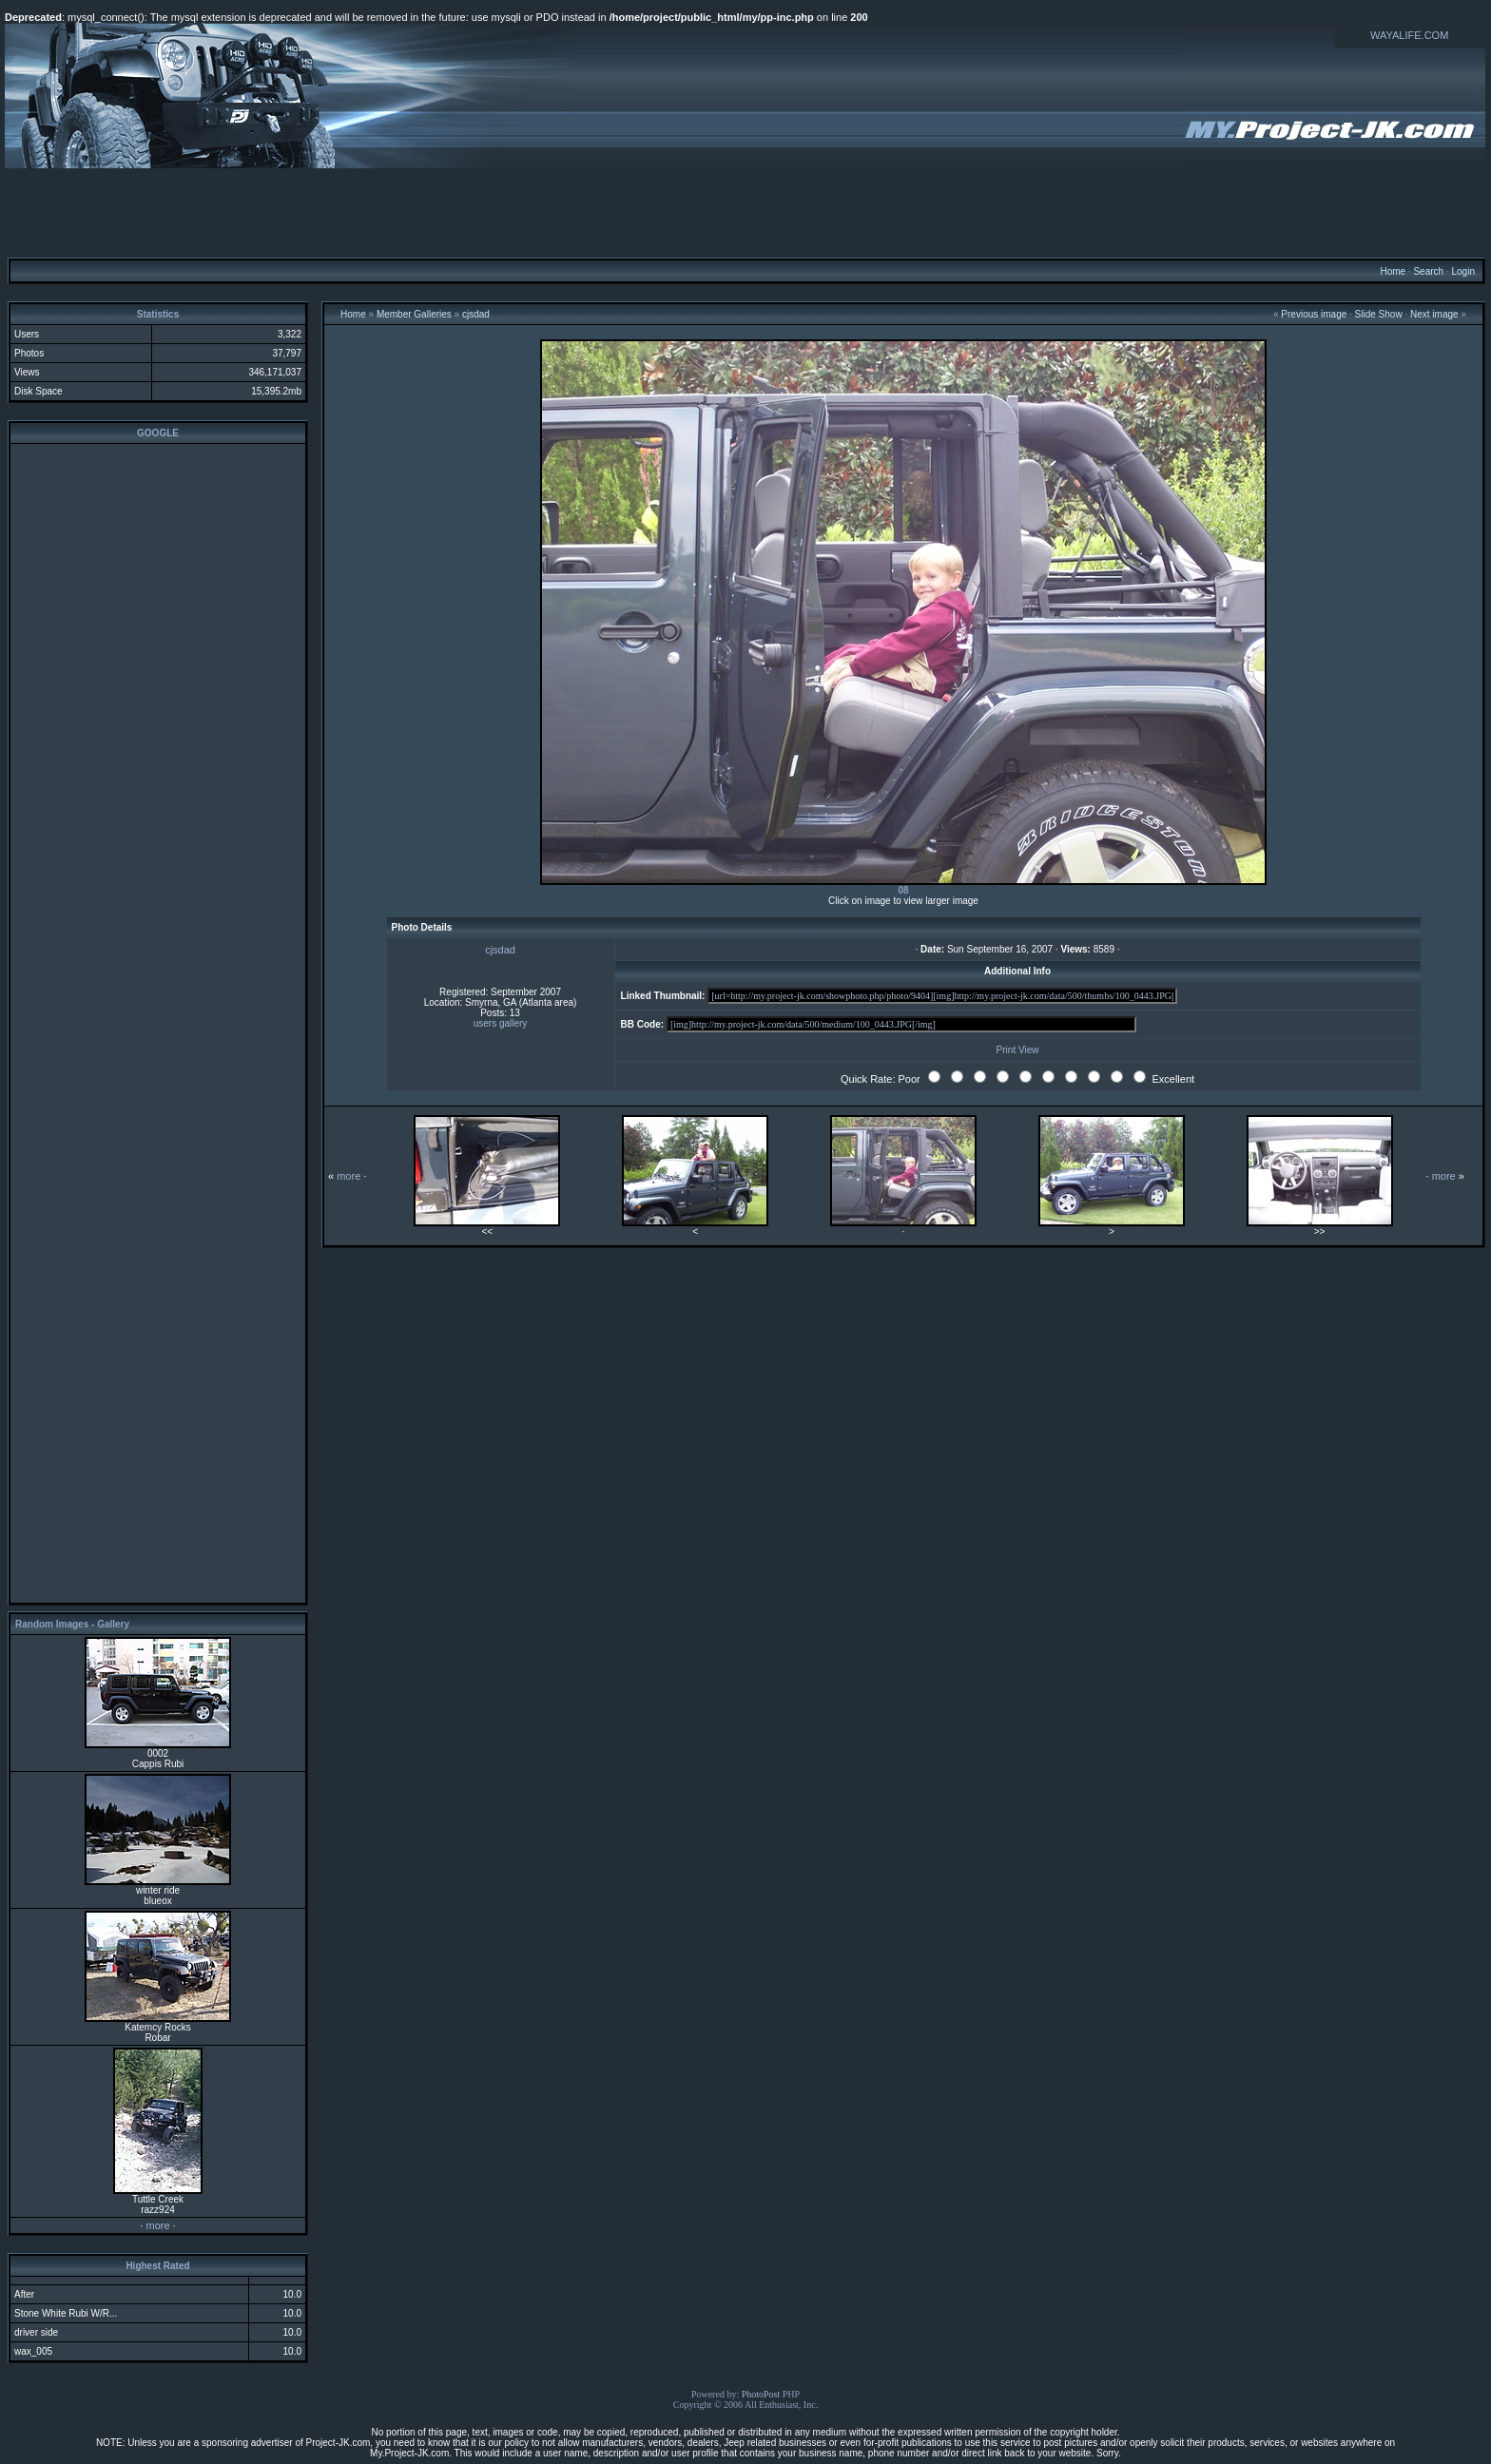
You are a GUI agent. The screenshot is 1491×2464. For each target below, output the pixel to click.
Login (1462, 271)
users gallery (501, 1023)
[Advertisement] (745, 212)
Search (1428, 271)
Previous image (1313, 314)
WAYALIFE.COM (1409, 35)
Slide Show (1379, 314)
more (157, 2225)
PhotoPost (761, 2394)
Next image (1434, 314)
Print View (1018, 1050)
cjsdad (476, 314)
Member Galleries (414, 314)
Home (1392, 271)
